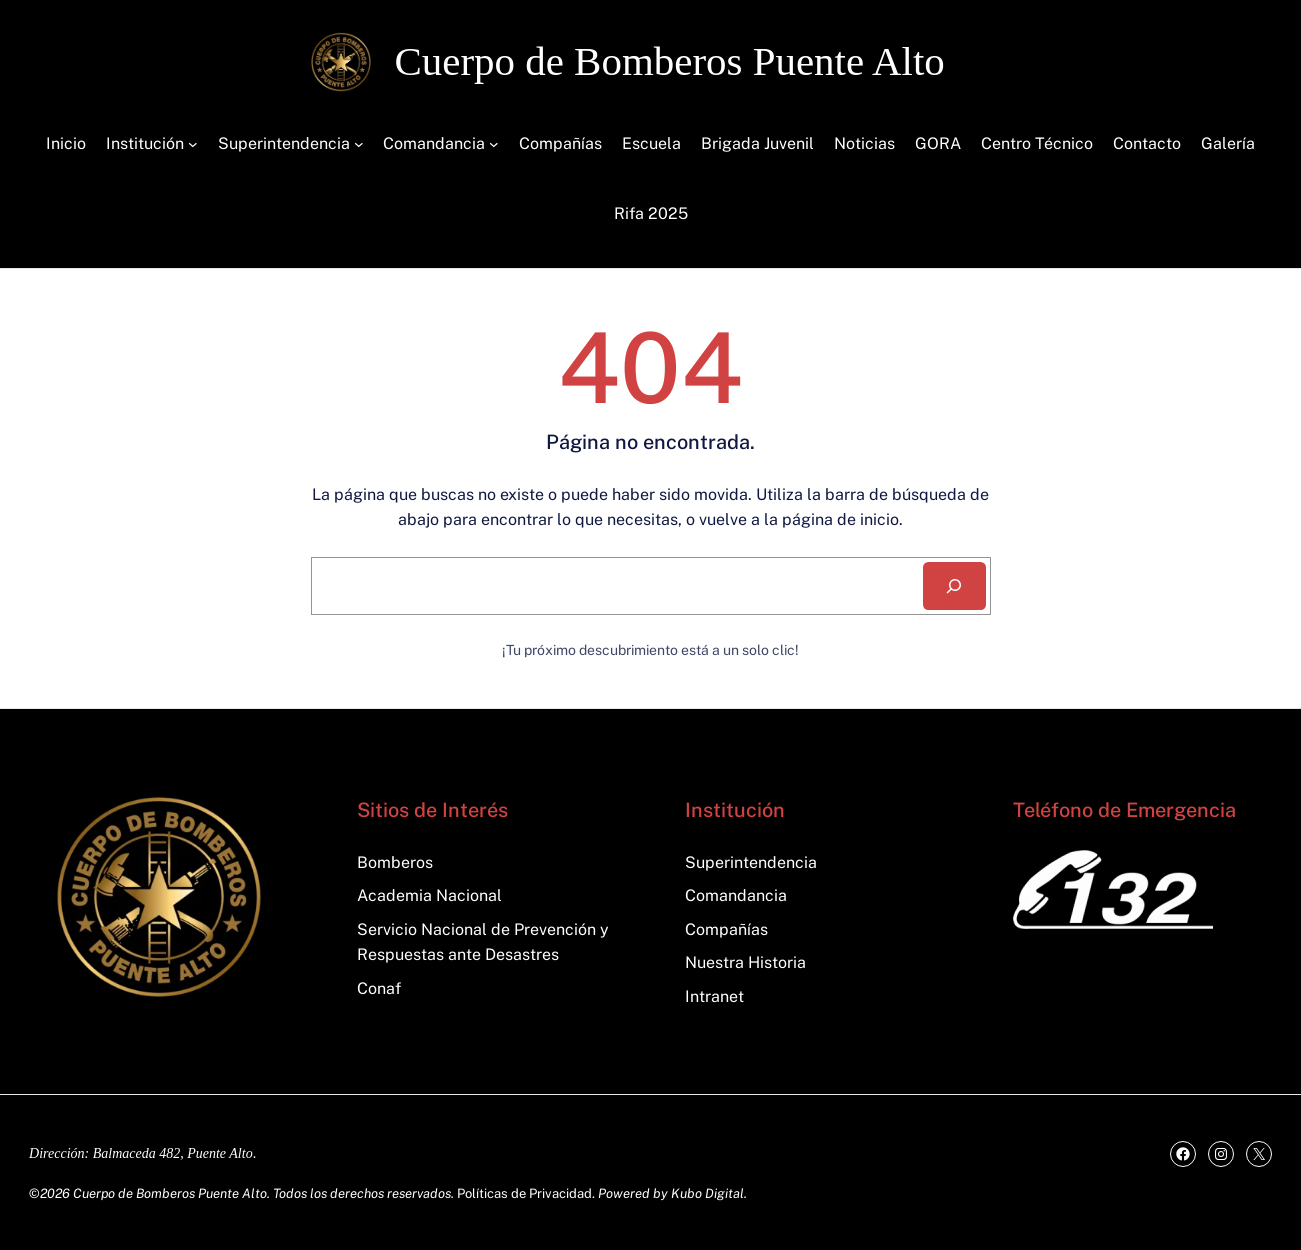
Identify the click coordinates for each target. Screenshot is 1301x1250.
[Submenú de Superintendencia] (359, 144)
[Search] (954, 586)
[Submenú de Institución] (193, 144)
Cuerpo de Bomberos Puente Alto (670, 61)
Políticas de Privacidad (524, 1193)
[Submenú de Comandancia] (494, 144)
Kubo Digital (707, 1193)
